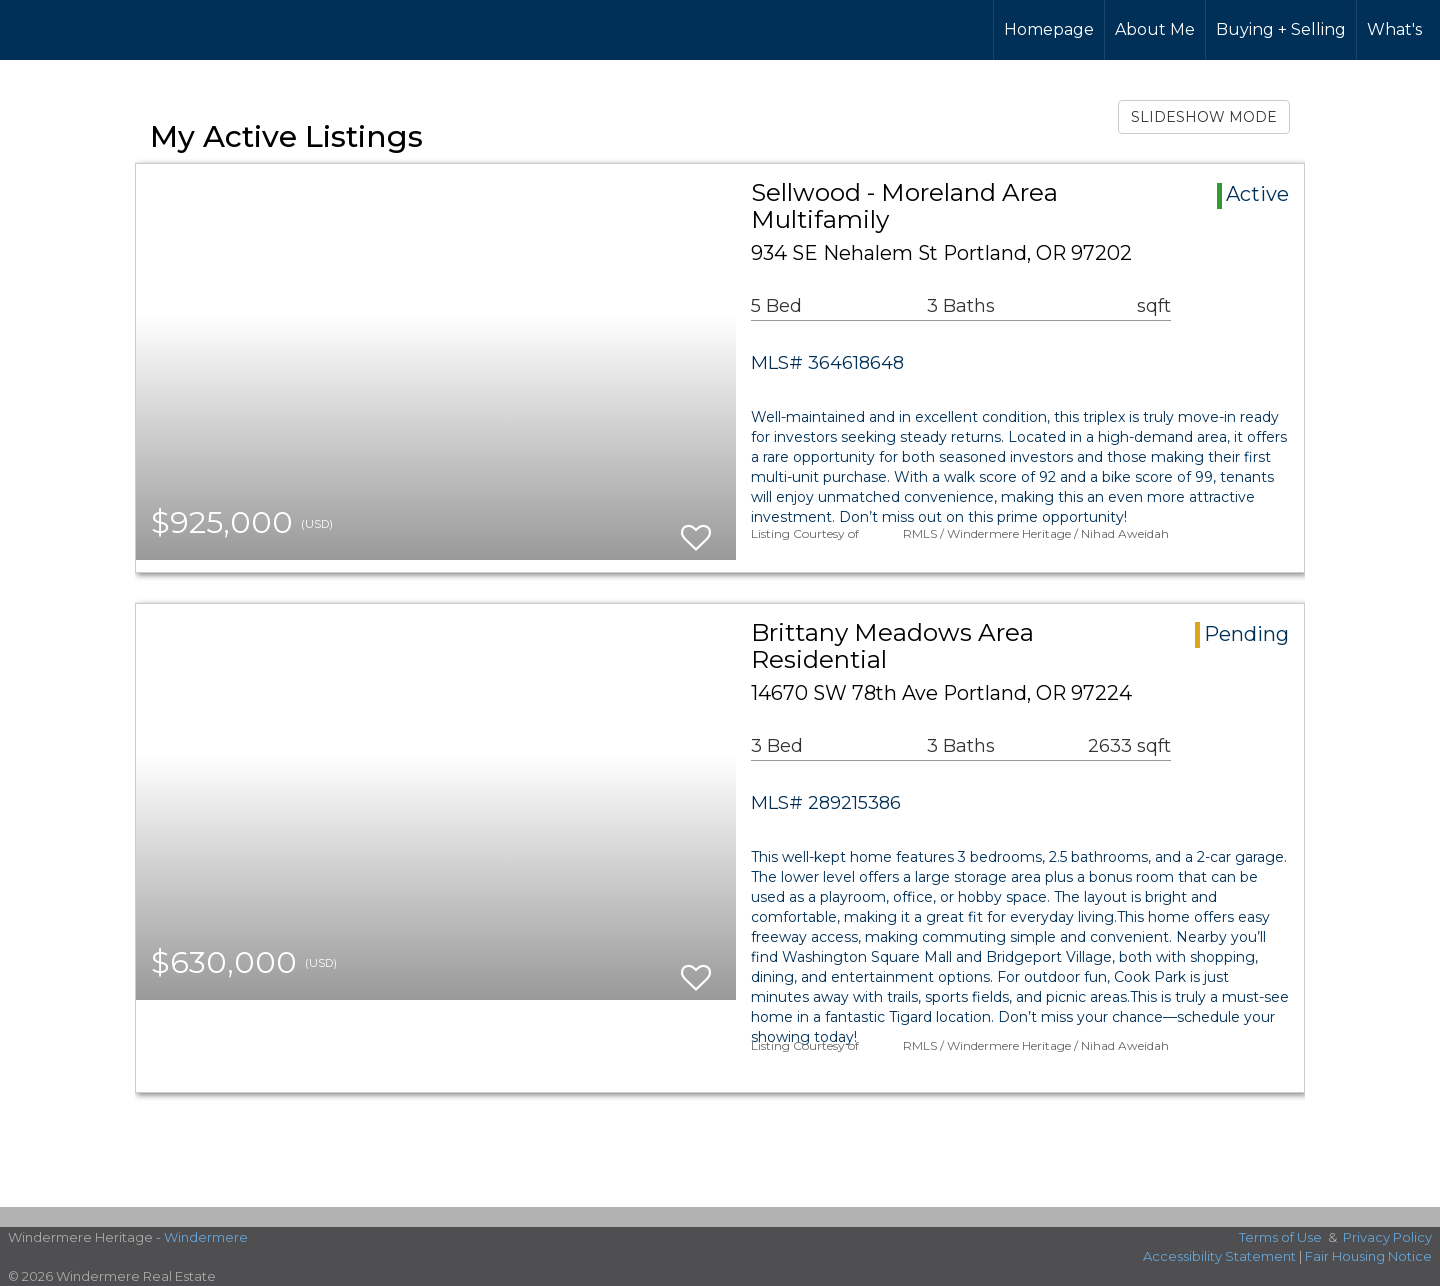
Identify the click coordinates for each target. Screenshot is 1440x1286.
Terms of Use (1280, 1237)
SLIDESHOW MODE (1204, 117)
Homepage (1049, 29)
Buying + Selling (1281, 29)
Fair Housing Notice (1368, 1256)
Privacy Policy (1387, 1237)
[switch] (696, 528)
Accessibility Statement (1219, 1256)
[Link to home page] (90, 30)
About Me (1155, 29)
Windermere (206, 1237)
